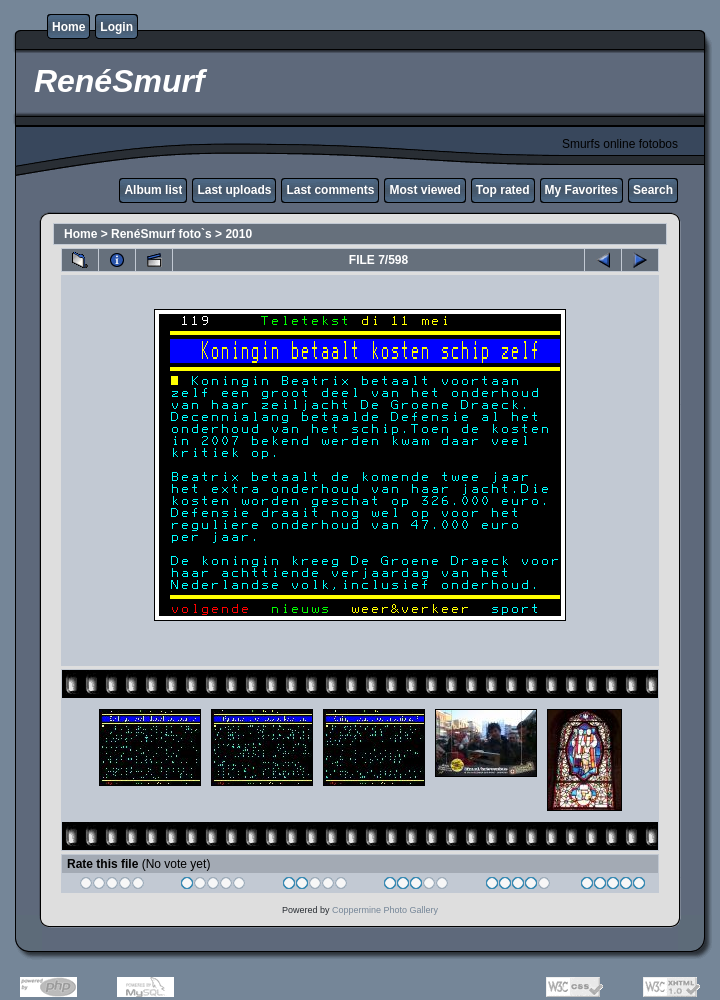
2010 (238, 234)
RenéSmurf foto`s (161, 234)
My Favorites (581, 190)
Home (68, 27)
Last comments (330, 190)
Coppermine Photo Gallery (385, 910)
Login (116, 27)
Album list (153, 190)
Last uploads (234, 190)
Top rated (503, 190)
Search (653, 190)
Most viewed (424, 190)
